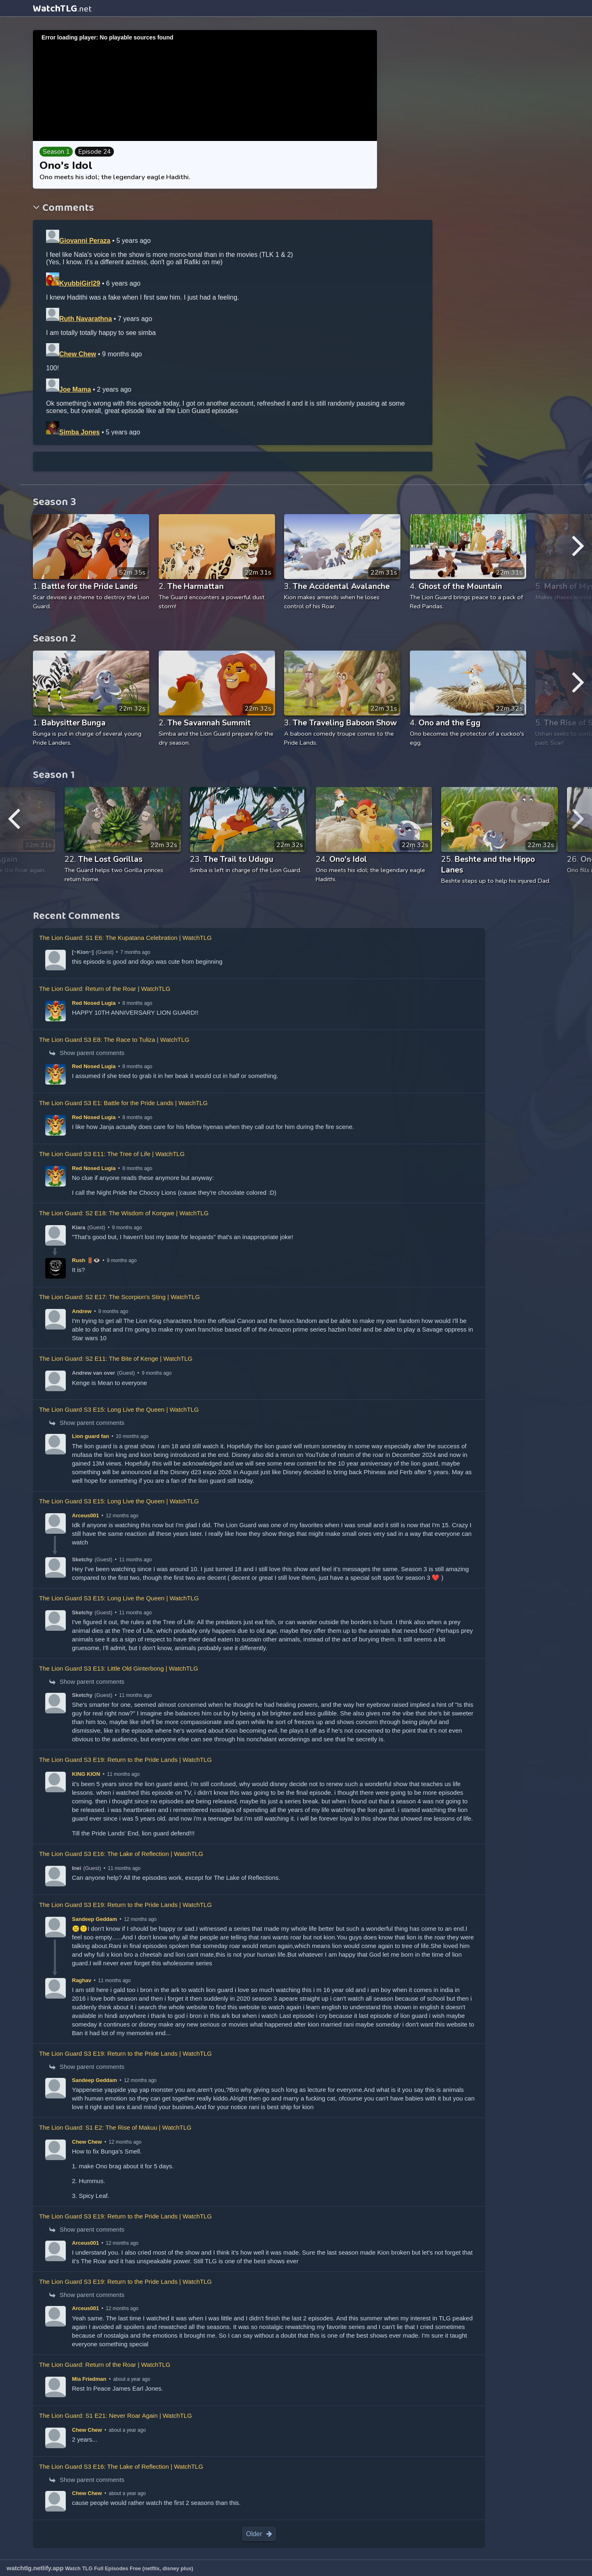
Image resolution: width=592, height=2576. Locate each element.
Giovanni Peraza (85, 240)
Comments (67, 208)
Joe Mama (75, 389)
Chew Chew (77, 354)
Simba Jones (79, 432)
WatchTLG (62, 8)
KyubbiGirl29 (79, 283)
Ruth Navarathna (85, 318)
